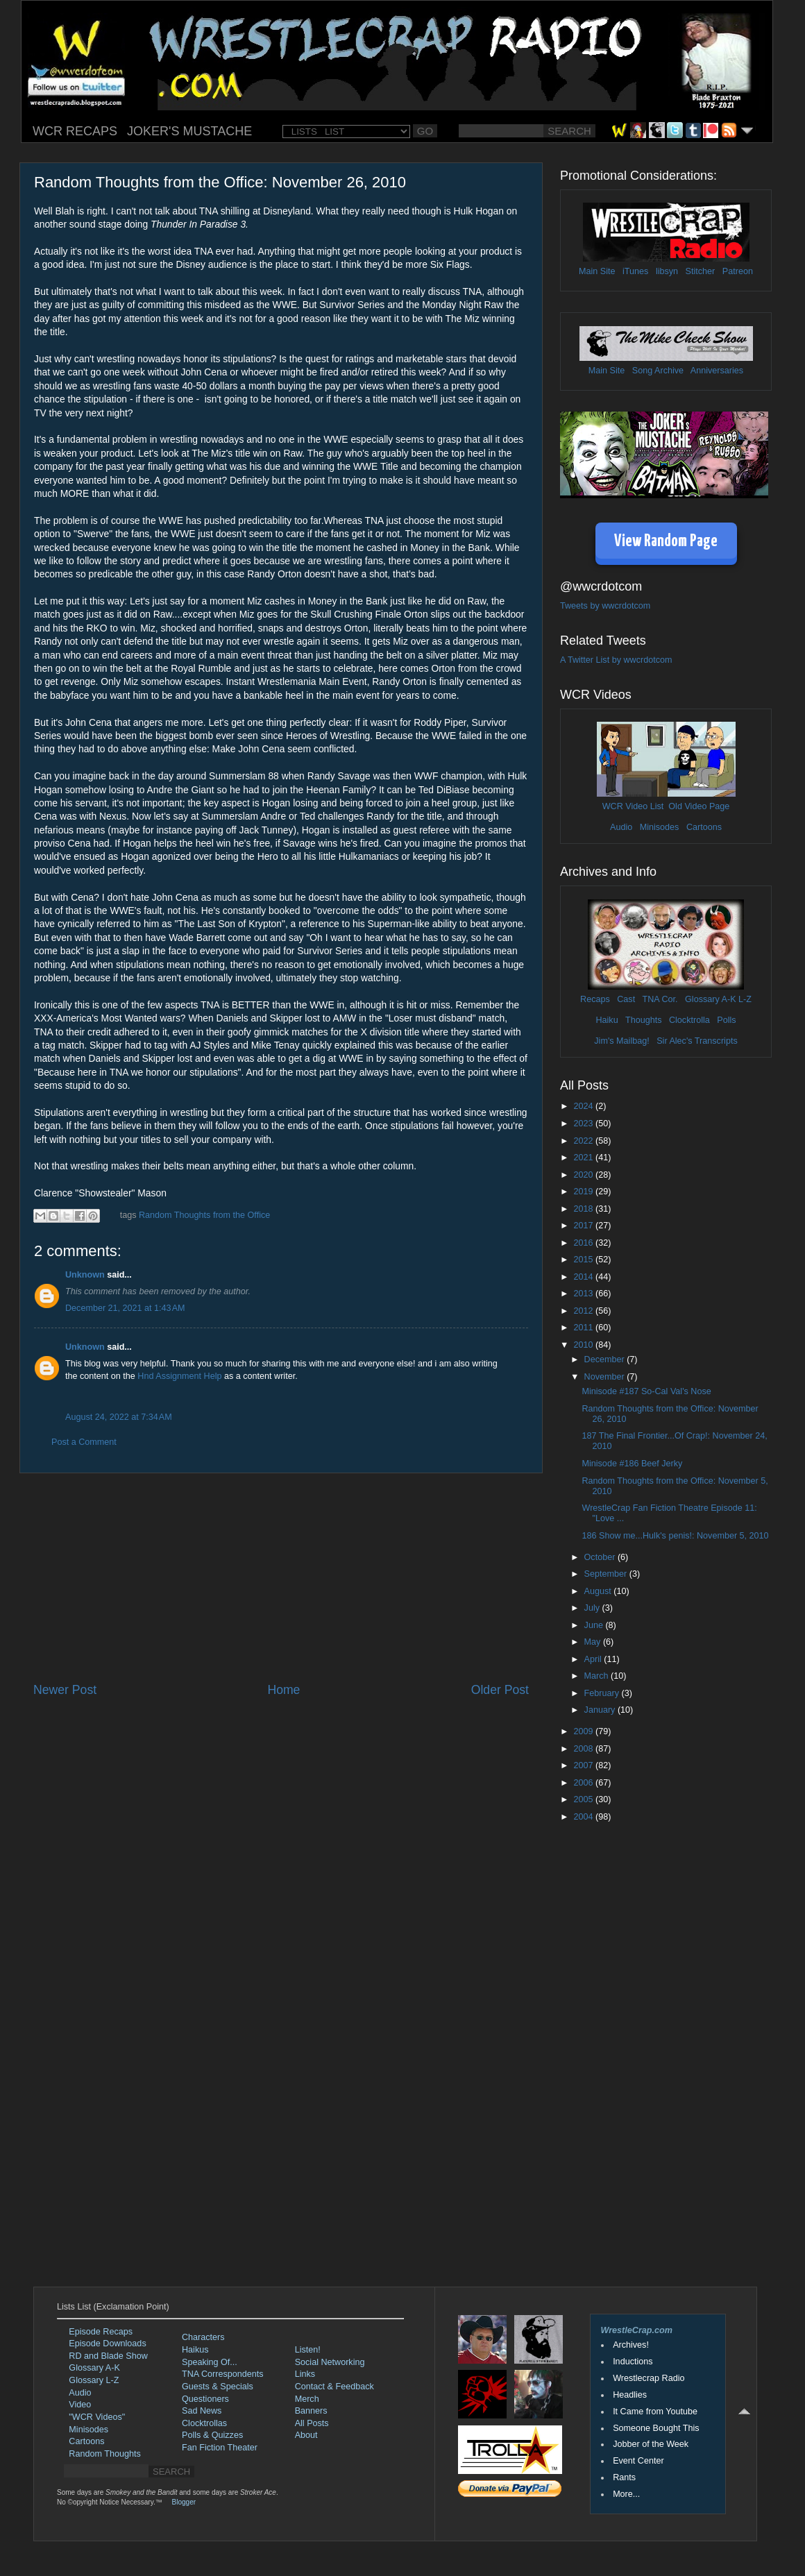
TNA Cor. (659, 999)
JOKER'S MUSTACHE (189, 131)
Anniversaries (716, 370)
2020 (584, 1175)
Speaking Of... (209, 2362)
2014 (584, 1277)
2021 (584, 1157)
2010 (584, 1345)
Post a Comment (84, 1442)
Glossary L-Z (94, 2380)
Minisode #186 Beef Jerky (632, 1463)
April (594, 1659)
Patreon (737, 271)
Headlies (630, 2395)
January (601, 1710)
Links (305, 2374)
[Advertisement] (281, 1577)
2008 (584, 1749)
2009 (584, 1731)
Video (80, 2404)
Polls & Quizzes (212, 2435)
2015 (584, 1259)
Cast (626, 999)
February (603, 1693)
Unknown (85, 1275)
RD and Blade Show (108, 2356)
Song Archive (658, 370)
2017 (584, 1225)
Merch (307, 2399)
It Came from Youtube (655, 2411)
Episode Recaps (101, 2332)
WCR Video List (633, 806)
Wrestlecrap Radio (648, 2378)
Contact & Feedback (334, 2386)
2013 (584, 1293)
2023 (584, 1123)
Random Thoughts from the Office (204, 1215)
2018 (584, 1209)
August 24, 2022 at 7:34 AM (118, 1417)
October (601, 1557)
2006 (584, 1783)
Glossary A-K (710, 999)
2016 (584, 1243)
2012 (584, 1311)
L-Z (744, 999)
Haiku (606, 1020)
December (605, 1359)
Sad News (201, 2411)
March (597, 1676)
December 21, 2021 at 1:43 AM (125, 1308)
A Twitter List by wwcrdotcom (616, 660)
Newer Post (64, 1690)
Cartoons (704, 827)
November (605, 1377)
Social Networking (330, 2362)
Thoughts (643, 1020)
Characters (203, 2337)
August (599, 1591)
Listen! (308, 2350)
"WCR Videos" (97, 2417)
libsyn (667, 271)
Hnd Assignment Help (179, 1376)
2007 (584, 1765)
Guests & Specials (217, 2386)
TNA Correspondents (223, 2374)
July (593, 1608)
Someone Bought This (656, 2428)
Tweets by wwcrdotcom (605, 606)
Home (283, 1690)
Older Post (500, 1690)
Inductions (632, 2361)
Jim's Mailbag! (621, 1041)
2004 (584, 1817)
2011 (584, 1327)
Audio (621, 827)
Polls (726, 1020)
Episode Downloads (107, 2343)
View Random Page (666, 542)
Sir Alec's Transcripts (696, 1041)
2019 (584, 1191)
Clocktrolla (689, 1020)
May (593, 1642)
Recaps (595, 999)
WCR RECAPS (75, 131)
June (595, 1625)
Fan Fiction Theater (219, 2447)
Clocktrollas (204, 2423)
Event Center (638, 2461)
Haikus (195, 2350)
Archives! (631, 2345)
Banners (311, 2411)
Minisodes (659, 827)
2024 (584, 1106)
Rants (624, 2477)
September (606, 1574)
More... (626, 2494)
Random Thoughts (104, 2454)
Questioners (205, 2399)
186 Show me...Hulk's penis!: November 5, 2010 (675, 1536)
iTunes (635, 271)
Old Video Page (698, 806)
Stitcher (700, 271)
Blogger (184, 2502)
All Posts (312, 2423)
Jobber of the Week (650, 2444)
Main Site (597, 271)
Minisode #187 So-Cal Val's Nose (646, 1391)
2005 (584, 1799)
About (306, 2435)
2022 (584, 1141)
